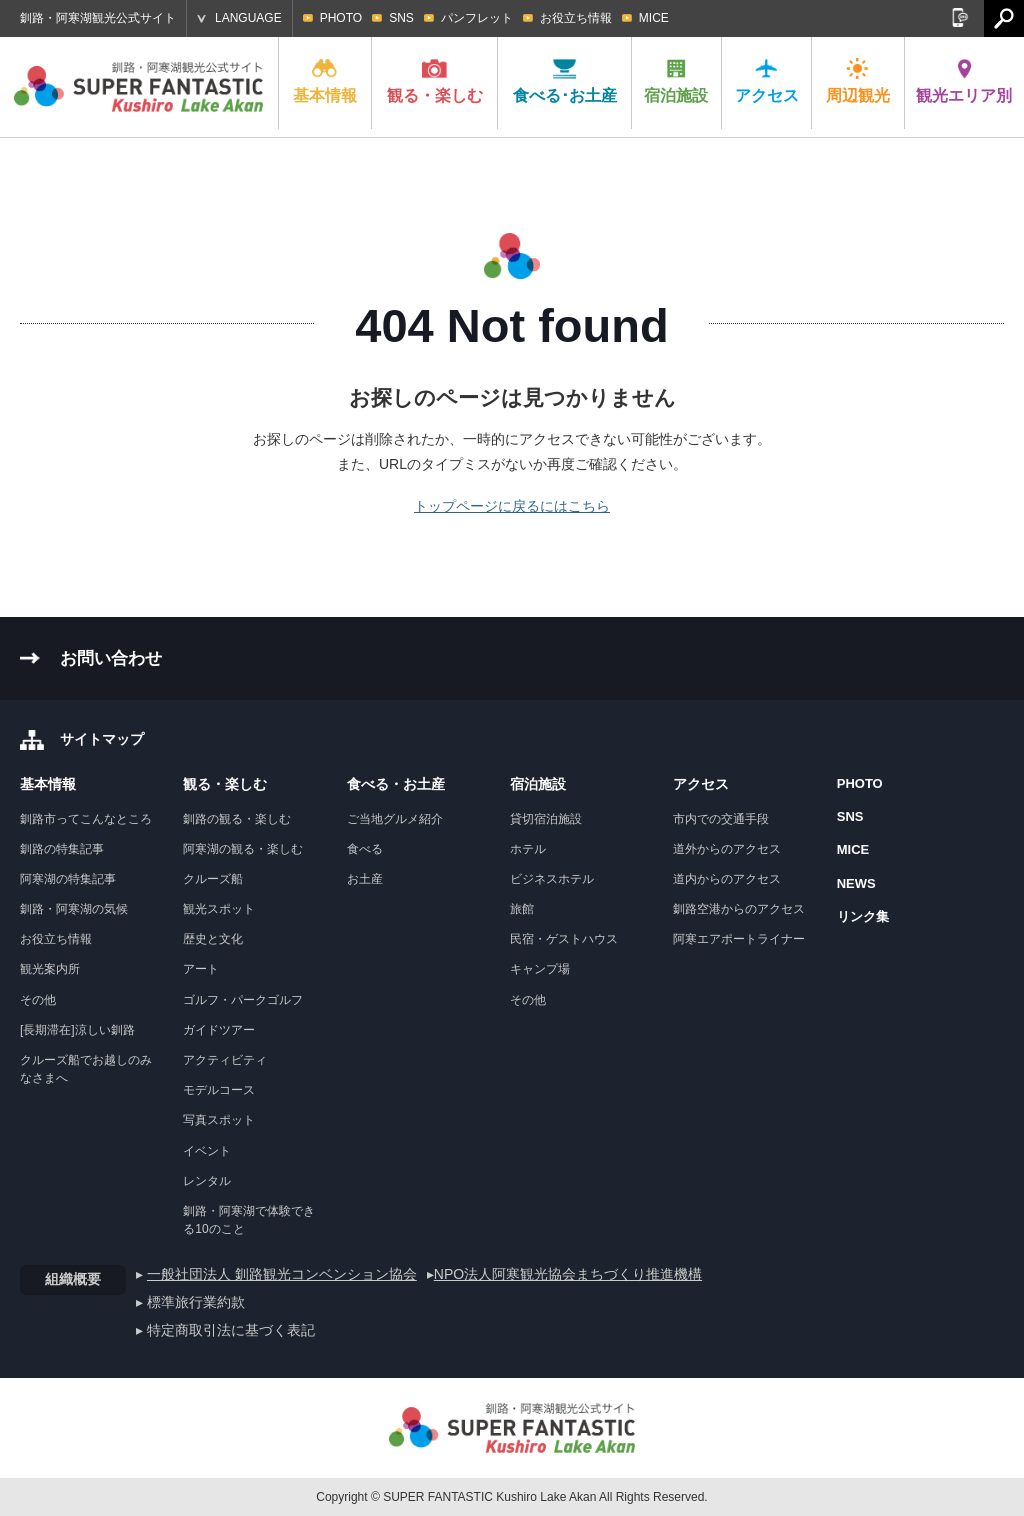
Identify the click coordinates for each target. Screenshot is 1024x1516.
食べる (365, 849)
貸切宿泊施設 (546, 819)
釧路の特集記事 (62, 849)
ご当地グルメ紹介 (395, 819)
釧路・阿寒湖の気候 (74, 909)
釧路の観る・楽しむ (237, 819)
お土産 (365, 879)
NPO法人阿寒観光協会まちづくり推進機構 (568, 1274)
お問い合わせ (111, 658)
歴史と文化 (213, 939)
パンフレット (477, 18)
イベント (207, 1151)
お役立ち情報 (576, 18)
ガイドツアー (219, 1030)
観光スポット (219, 909)
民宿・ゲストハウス (564, 939)
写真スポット (219, 1120)
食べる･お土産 (565, 81)
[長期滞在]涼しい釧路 (77, 1030)
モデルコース (219, 1090)
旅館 (522, 909)
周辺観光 (858, 81)
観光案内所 (50, 969)
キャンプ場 (540, 969)
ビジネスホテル (552, 879)
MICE (654, 18)
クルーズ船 (213, 879)
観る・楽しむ (435, 81)
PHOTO (341, 18)
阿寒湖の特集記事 (68, 879)
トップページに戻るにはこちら (512, 506)
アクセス (767, 81)
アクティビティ (225, 1060)
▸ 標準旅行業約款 (190, 1302)
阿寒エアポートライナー (739, 939)
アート (201, 969)
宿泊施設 (676, 81)
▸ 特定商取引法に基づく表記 (225, 1330)
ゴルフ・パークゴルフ (243, 1000)
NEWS (856, 883)
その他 (38, 1000)
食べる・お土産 (396, 784)
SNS (401, 18)
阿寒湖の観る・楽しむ (243, 849)
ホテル (528, 849)
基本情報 (325, 81)
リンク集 (863, 916)
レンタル (207, 1181)
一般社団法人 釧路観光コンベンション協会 (282, 1274)
